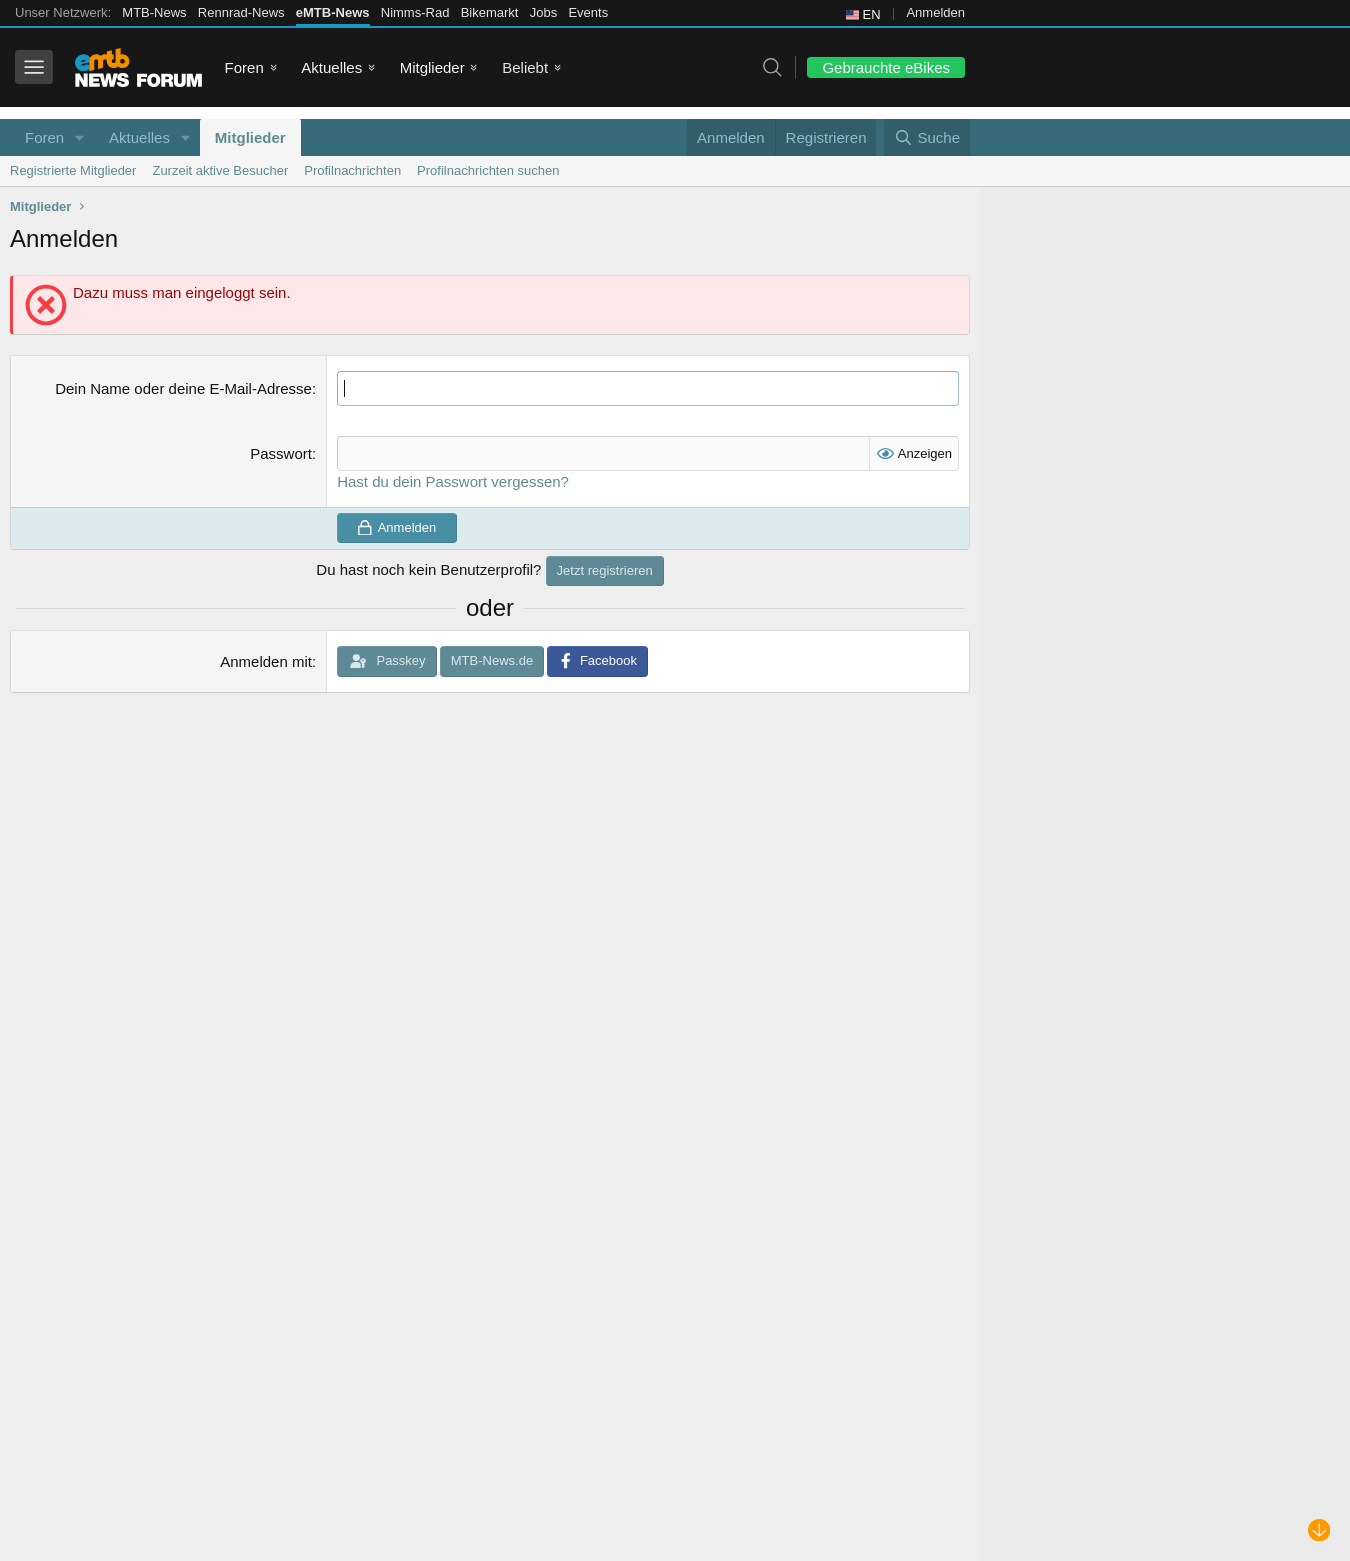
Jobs (543, 12)
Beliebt (525, 67)
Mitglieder (432, 67)
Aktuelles (331, 67)
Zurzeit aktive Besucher (220, 170)
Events (588, 12)
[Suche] (927, 137)
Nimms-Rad (415, 12)
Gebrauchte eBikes (886, 67)
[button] (80, 137)
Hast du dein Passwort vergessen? (453, 481)
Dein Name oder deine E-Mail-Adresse (183, 388)
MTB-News (154, 12)
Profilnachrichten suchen (488, 170)
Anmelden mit (266, 661)
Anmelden (935, 12)
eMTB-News (333, 12)
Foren (244, 67)
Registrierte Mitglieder (73, 170)
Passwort (281, 453)
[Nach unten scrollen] (1319, 1530)
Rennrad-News (241, 12)
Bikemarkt (490, 12)
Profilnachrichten (352, 170)
